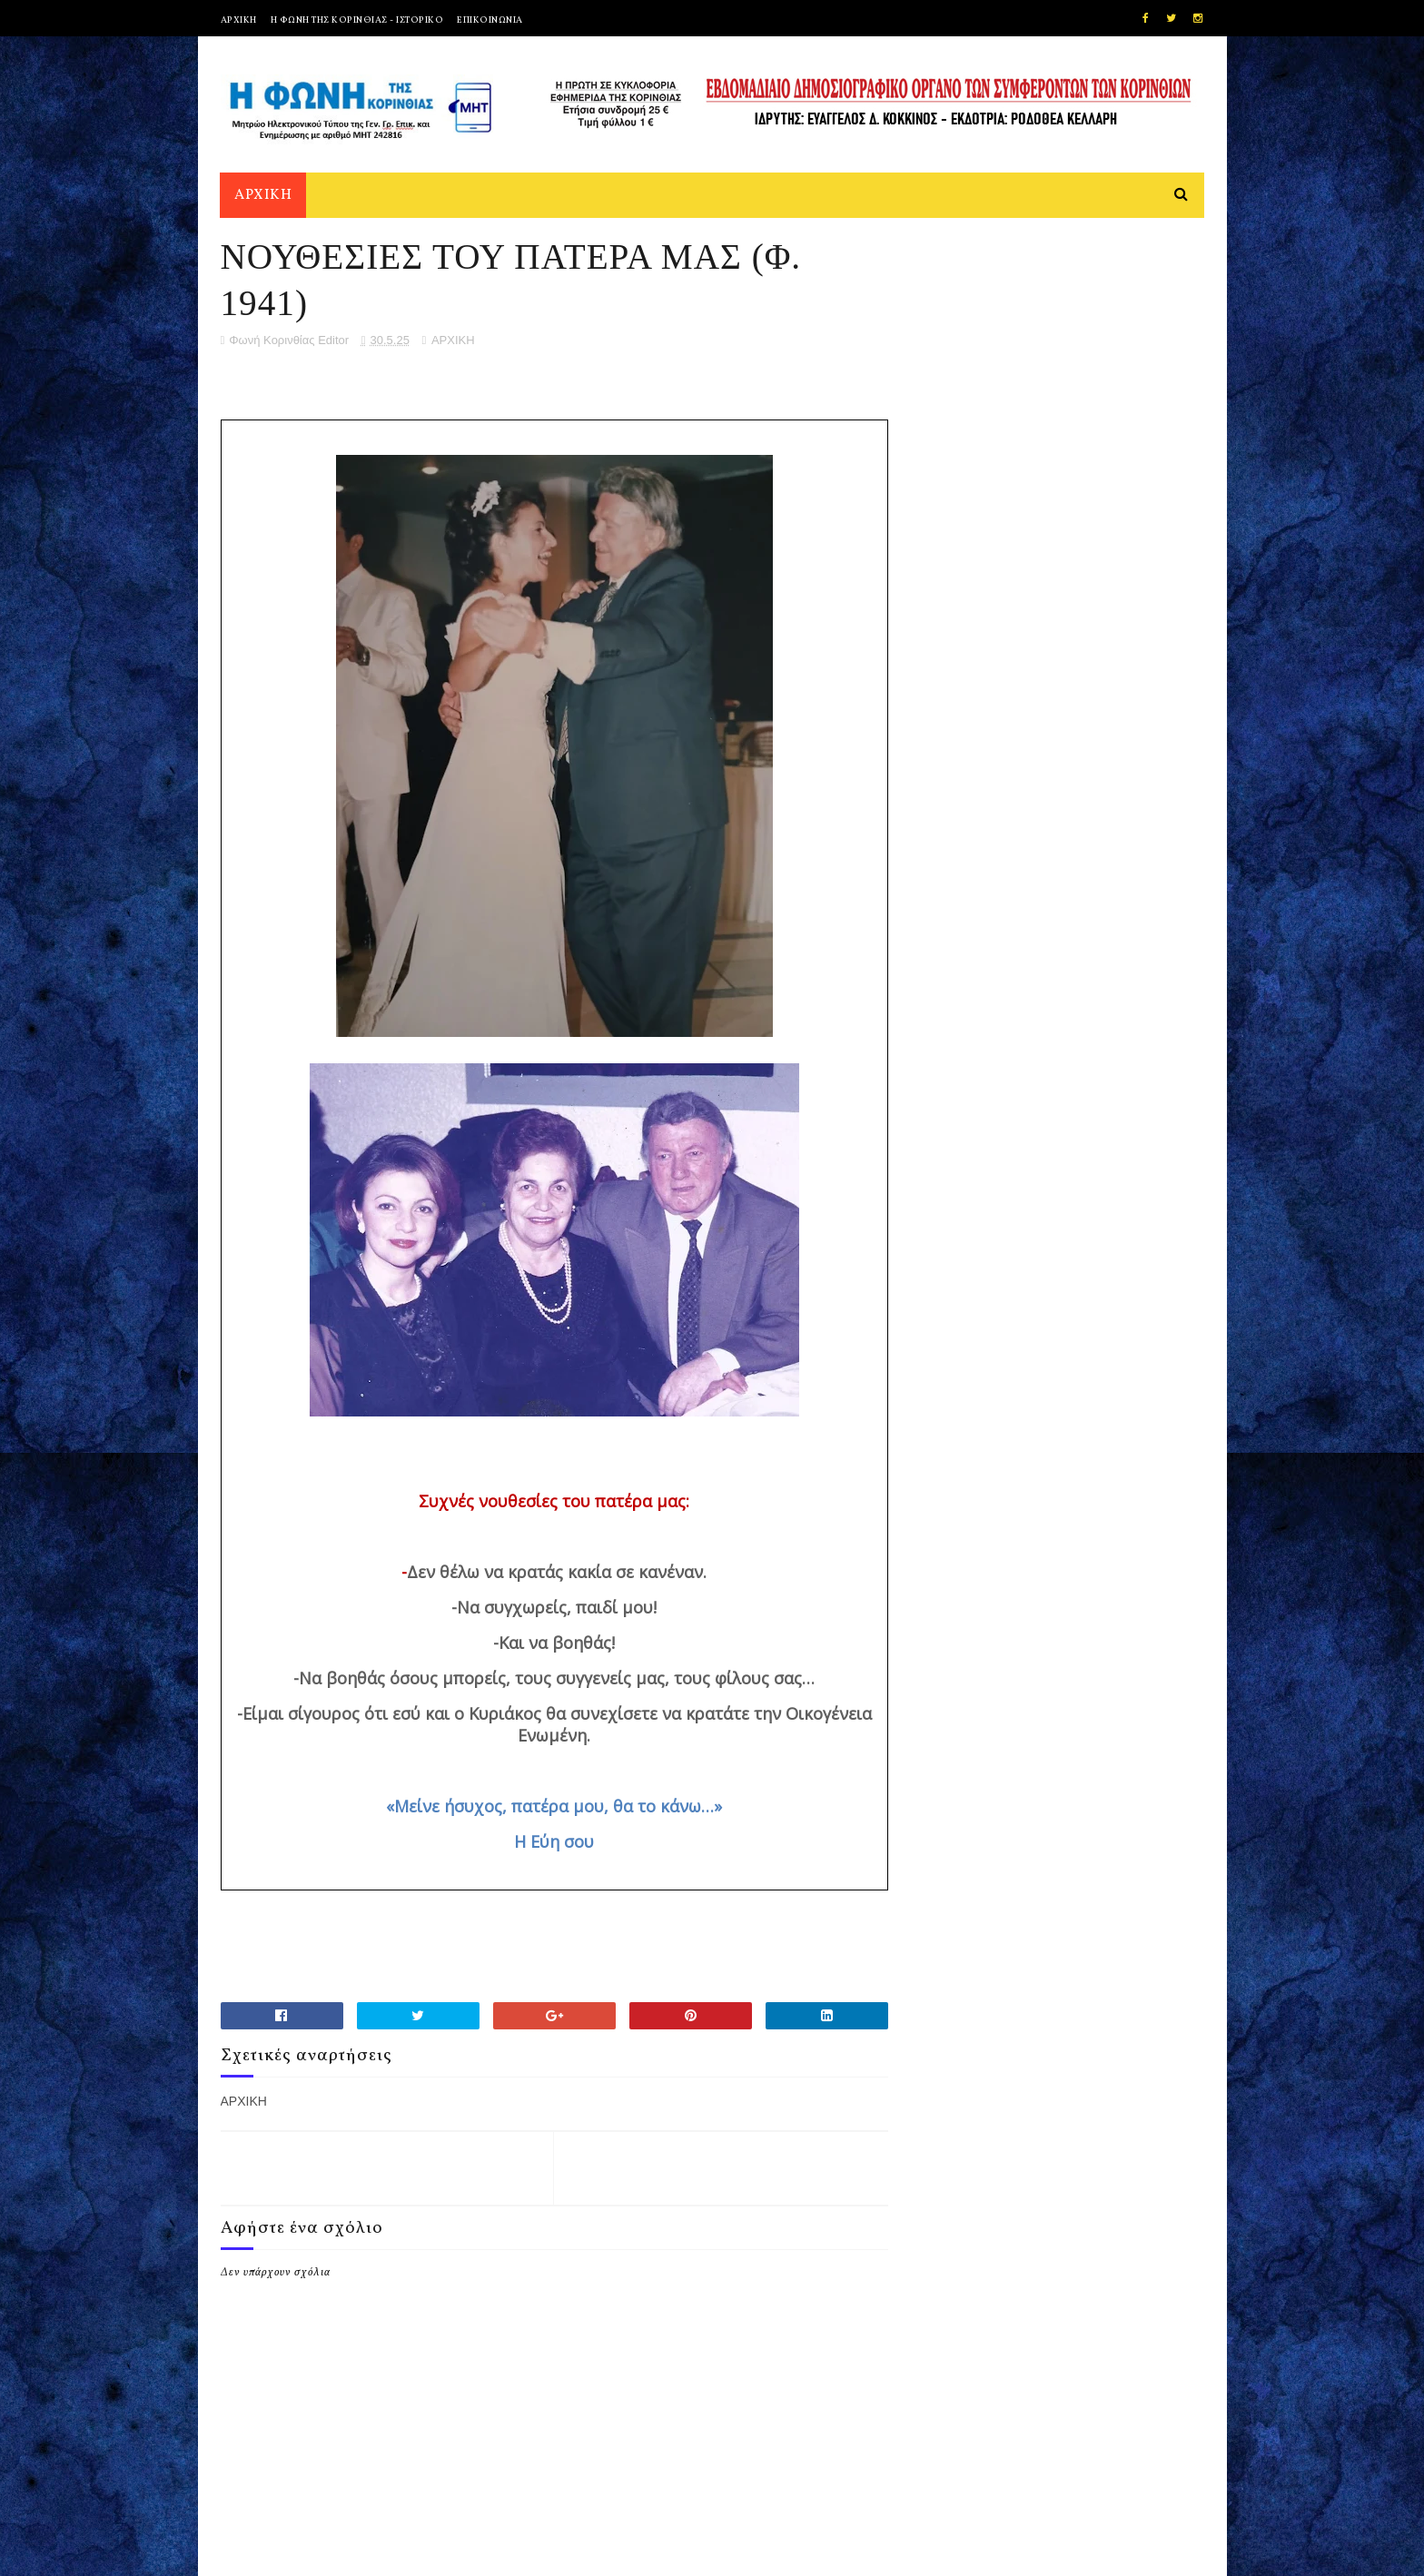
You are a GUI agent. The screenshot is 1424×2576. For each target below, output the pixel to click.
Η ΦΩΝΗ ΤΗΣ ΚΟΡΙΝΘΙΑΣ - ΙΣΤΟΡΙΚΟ (357, 20)
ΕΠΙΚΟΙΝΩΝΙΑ (490, 20)
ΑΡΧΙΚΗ (239, 20)
